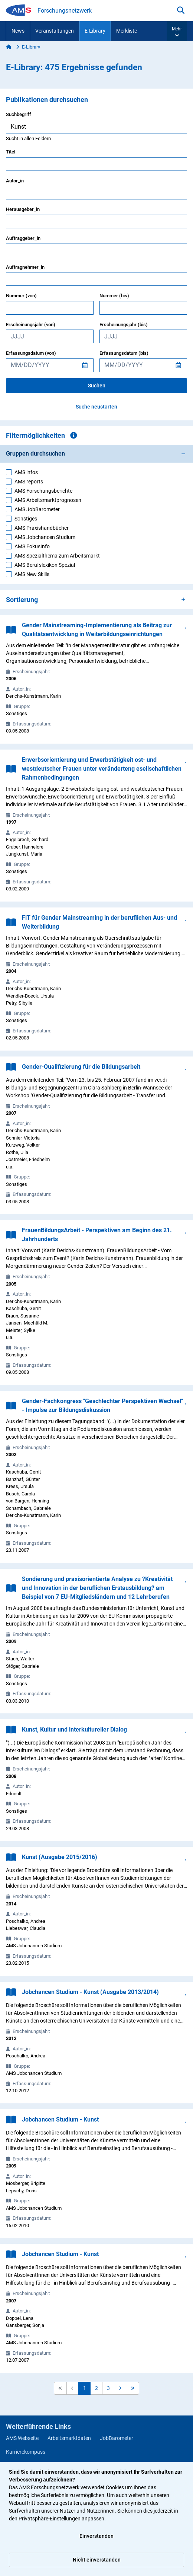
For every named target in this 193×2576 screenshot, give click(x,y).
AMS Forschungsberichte (43, 491)
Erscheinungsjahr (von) (30, 324)
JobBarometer (116, 2438)
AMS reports (28, 482)
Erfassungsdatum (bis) (123, 353)
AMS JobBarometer (37, 509)
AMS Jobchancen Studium (44, 537)
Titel (10, 152)
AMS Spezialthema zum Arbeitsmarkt (57, 556)
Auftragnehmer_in (25, 267)
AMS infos (26, 472)
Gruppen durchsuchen (35, 453)
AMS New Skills (31, 574)
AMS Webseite (22, 2438)
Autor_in (15, 180)
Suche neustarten (96, 407)
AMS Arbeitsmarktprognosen (47, 500)
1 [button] (84, 2388)
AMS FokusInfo (32, 546)
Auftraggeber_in (23, 238)
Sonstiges (25, 519)
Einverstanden (96, 2536)
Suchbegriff (18, 114)
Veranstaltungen (54, 31)
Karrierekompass (25, 2452)
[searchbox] (96, 126)
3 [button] (108, 2388)
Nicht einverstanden (97, 2560)
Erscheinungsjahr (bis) (123, 324)
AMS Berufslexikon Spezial (44, 565)
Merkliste (126, 31)
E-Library (95, 31)
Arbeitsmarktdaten (69, 2438)
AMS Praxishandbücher (41, 528)
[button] (177, 31)
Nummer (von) (21, 295)
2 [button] (96, 2388)
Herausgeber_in (23, 209)
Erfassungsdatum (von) (31, 353)
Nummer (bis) (114, 295)
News (18, 31)
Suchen (96, 385)
